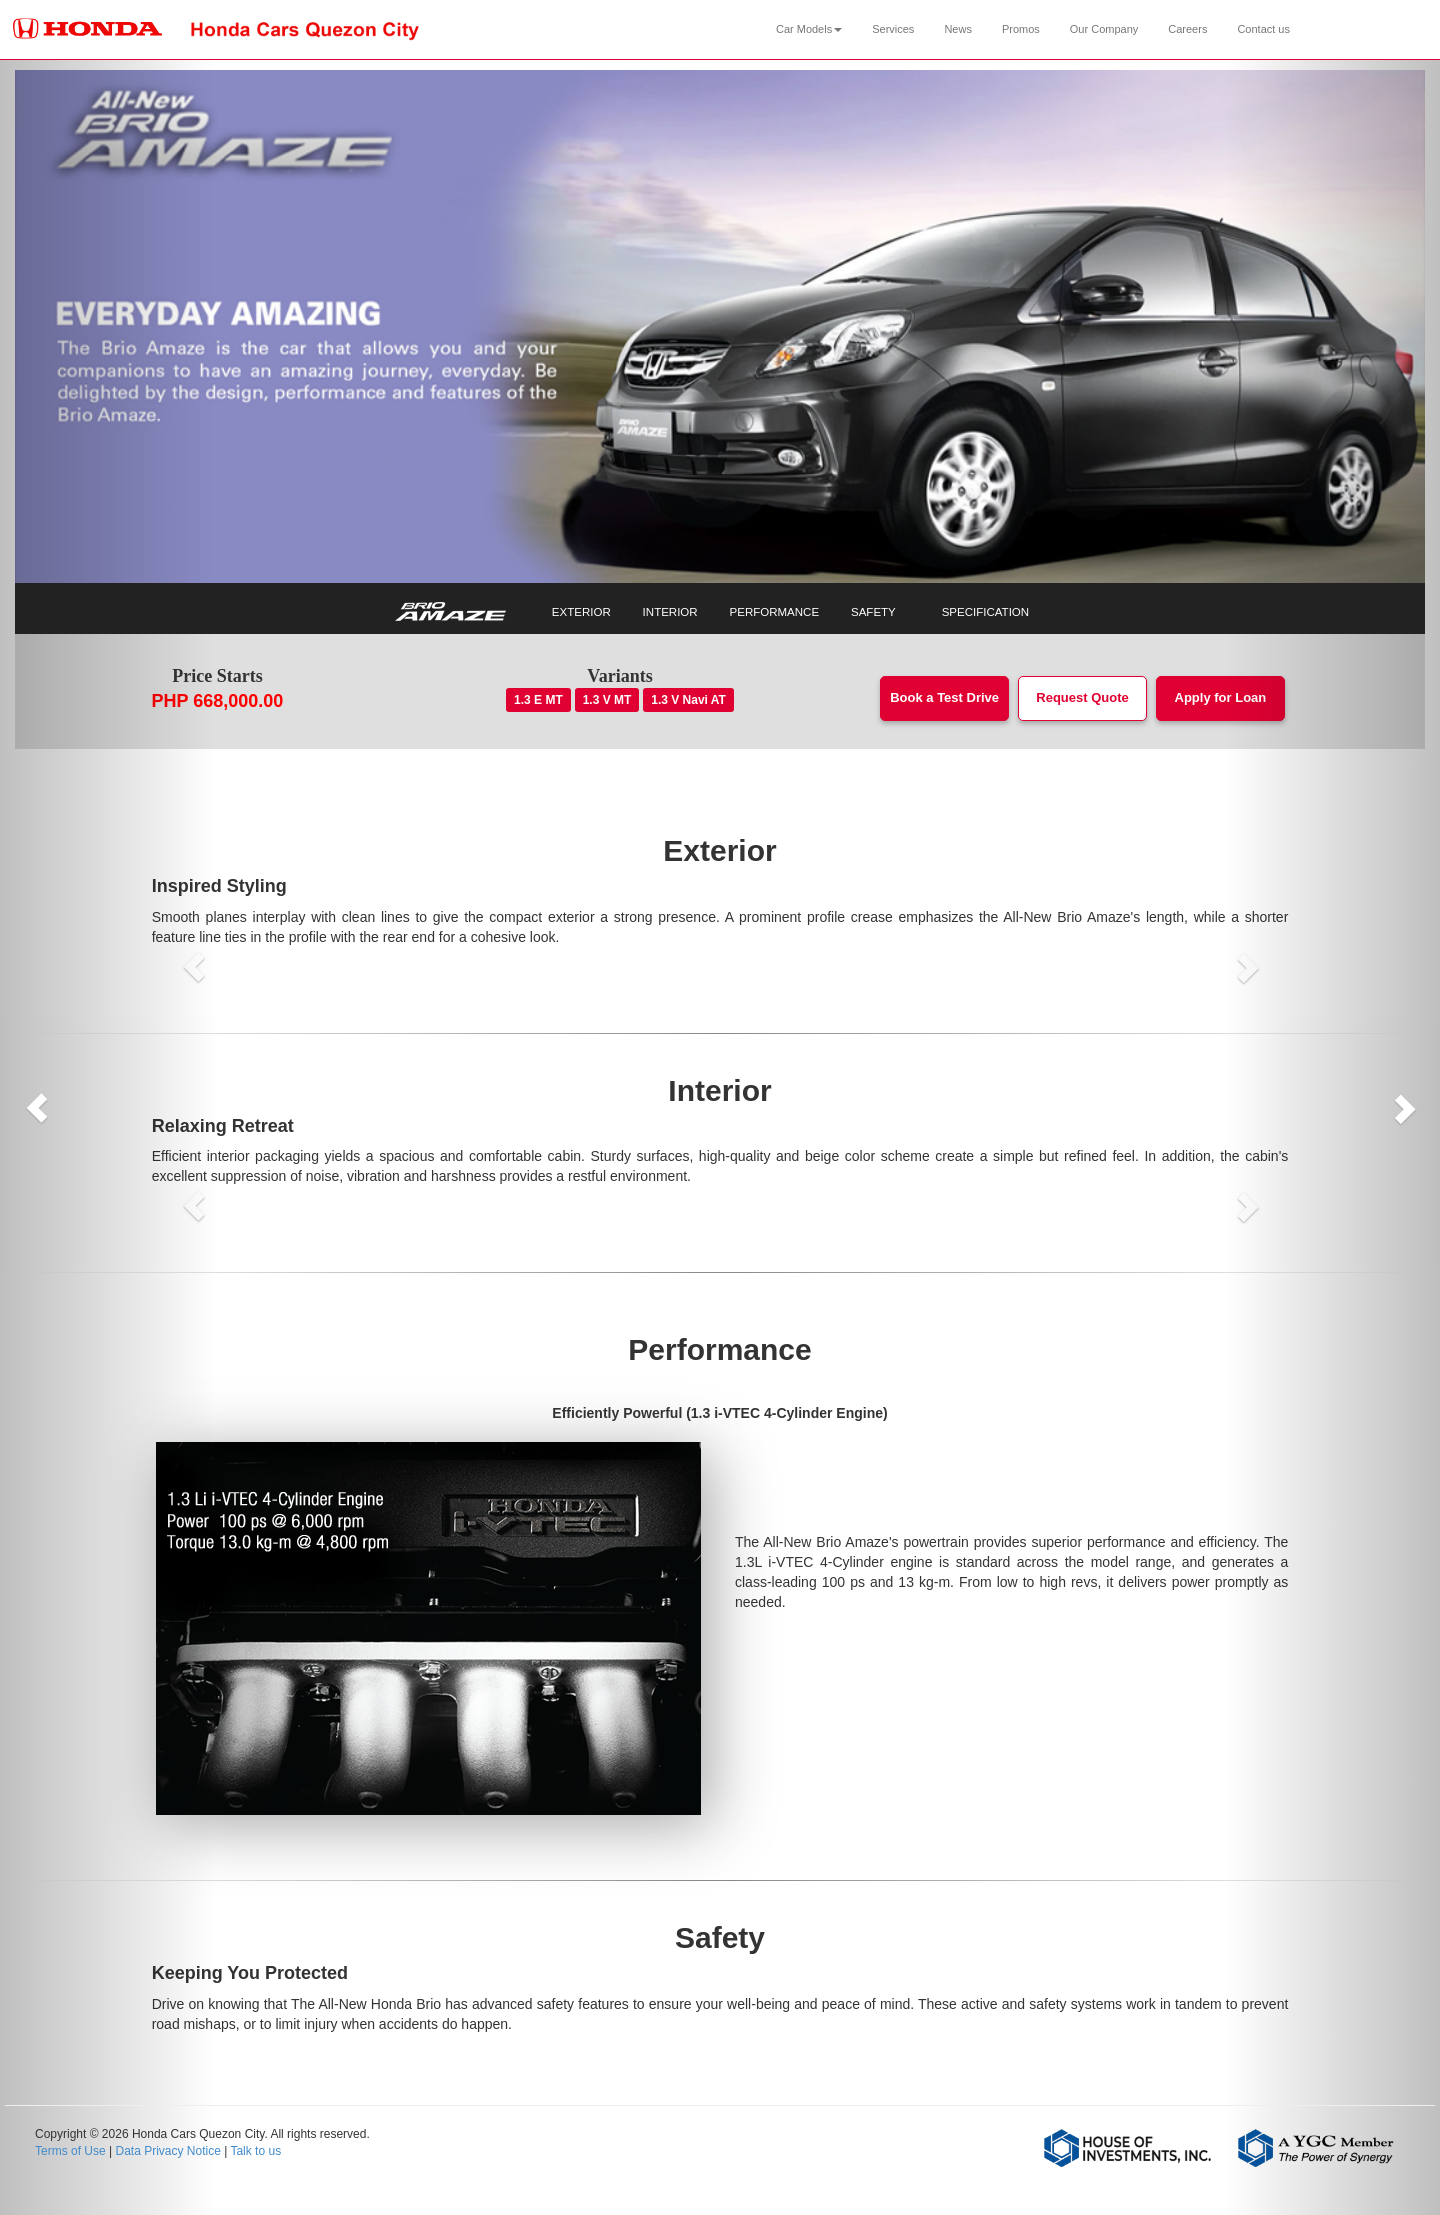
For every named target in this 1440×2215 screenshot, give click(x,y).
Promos (1021, 29)
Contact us (1263, 29)
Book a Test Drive (944, 697)
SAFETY (873, 612)
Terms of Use (70, 2151)
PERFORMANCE (775, 612)
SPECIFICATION (985, 612)
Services (893, 29)
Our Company (1104, 29)
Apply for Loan (1221, 697)
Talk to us (255, 2151)
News (958, 29)
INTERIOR (670, 612)
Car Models (809, 29)
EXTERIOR (581, 612)
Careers (1187, 29)
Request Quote (1082, 697)
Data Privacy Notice (167, 2151)
